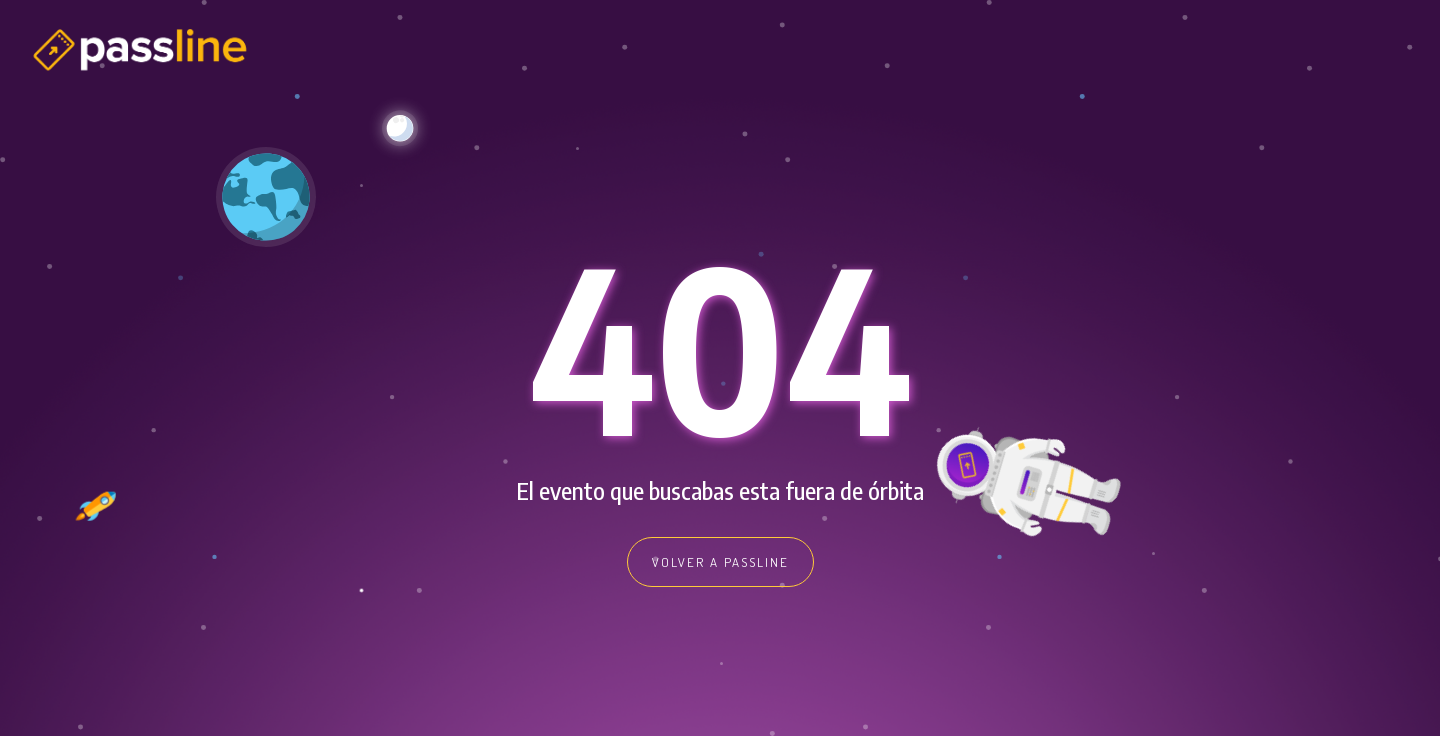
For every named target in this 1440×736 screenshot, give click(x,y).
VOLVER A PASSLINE (720, 562)
